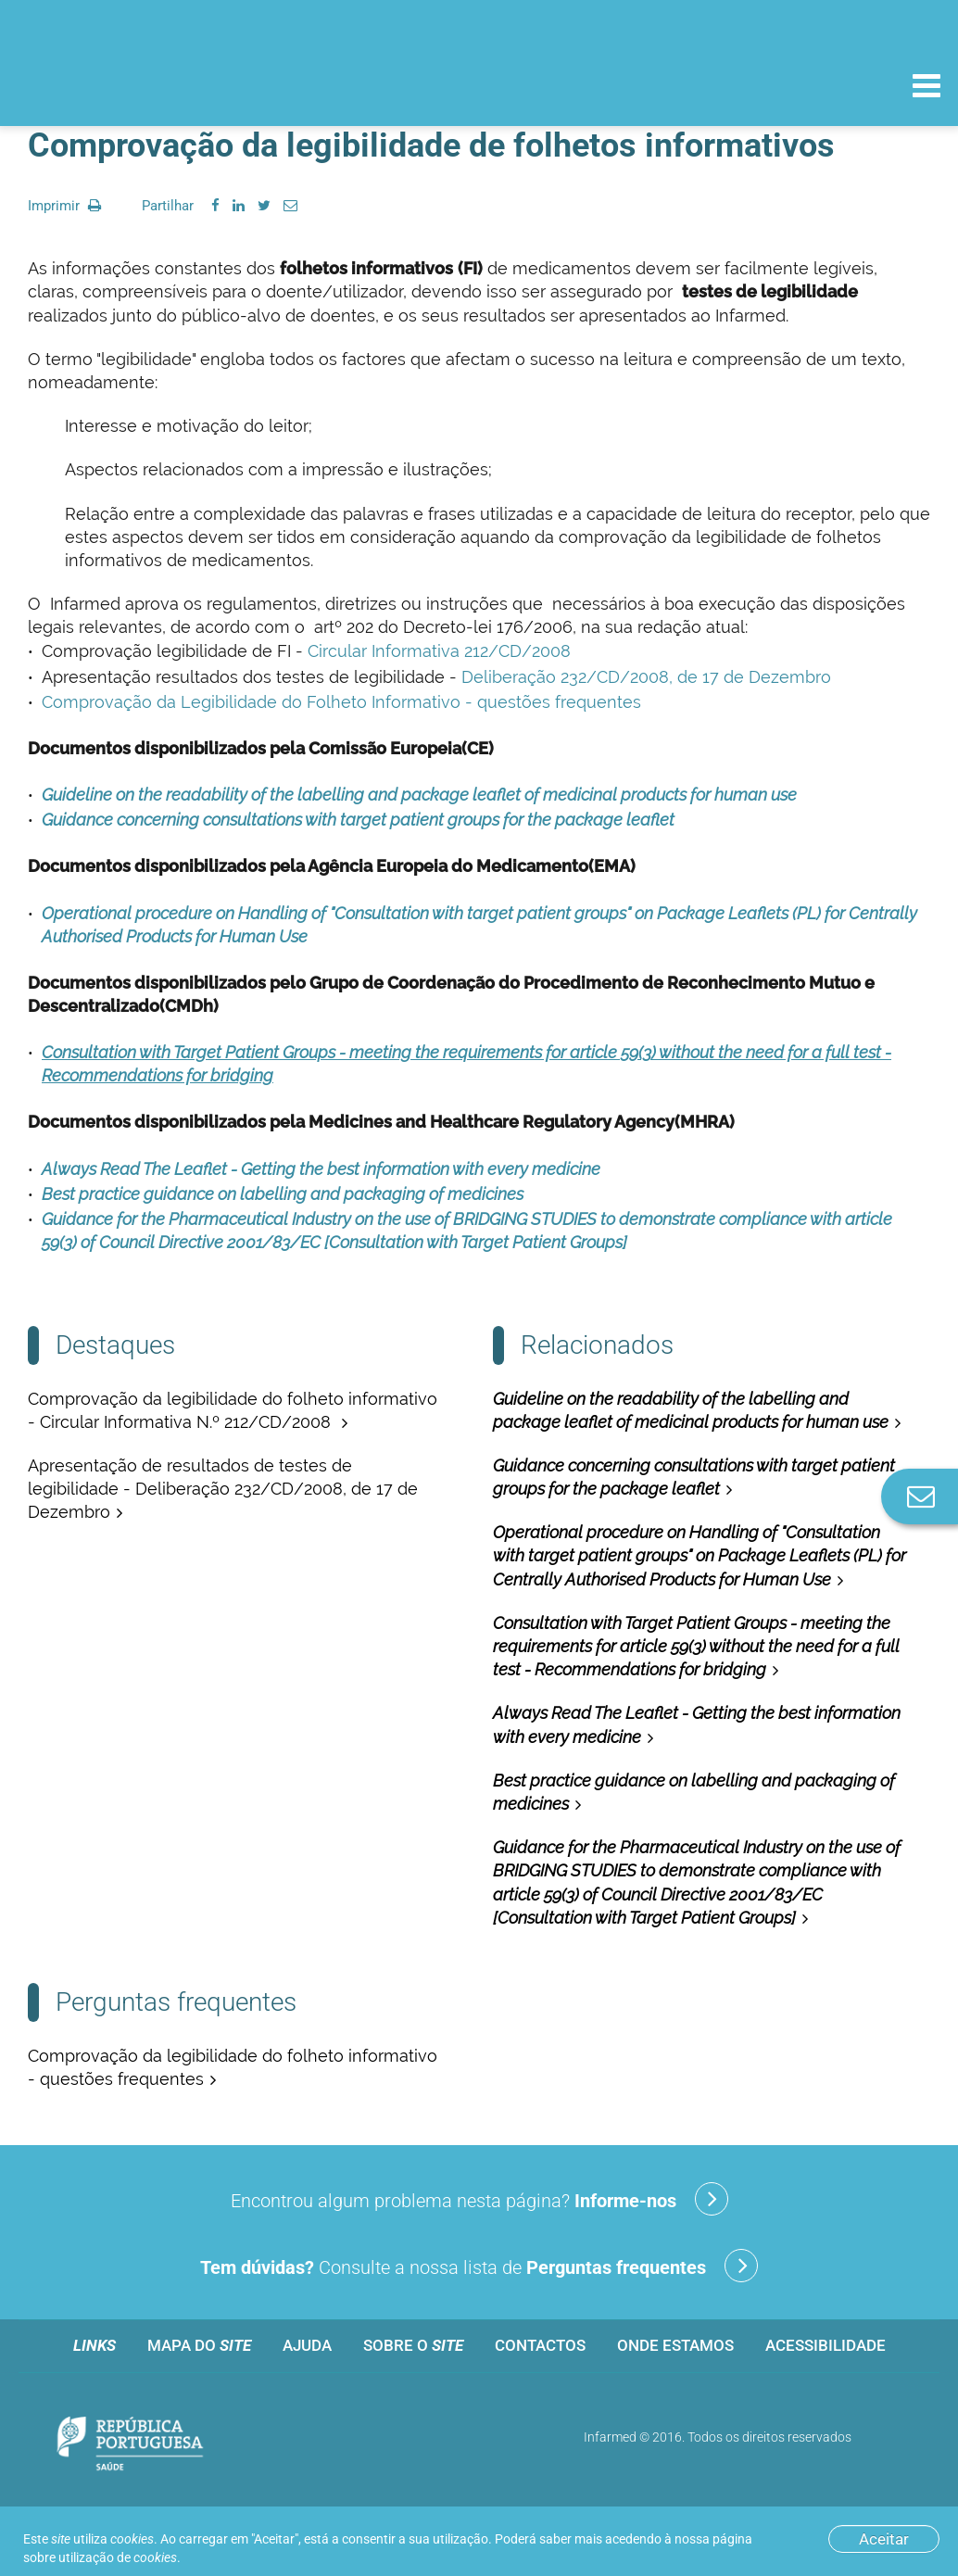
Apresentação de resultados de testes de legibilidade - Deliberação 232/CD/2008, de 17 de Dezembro (223, 1489)
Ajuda (307, 2345)
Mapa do (199, 2345)
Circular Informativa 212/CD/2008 (439, 651)
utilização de (117, 2557)
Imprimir (64, 205)
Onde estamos (675, 2345)
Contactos (540, 2345)
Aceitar (884, 2539)
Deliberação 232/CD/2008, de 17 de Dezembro (646, 677)
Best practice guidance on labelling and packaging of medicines (282, 1194)
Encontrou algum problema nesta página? (479, 2199)
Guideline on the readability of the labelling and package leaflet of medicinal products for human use (419, 794)
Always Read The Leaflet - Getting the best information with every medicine (321, 1169)
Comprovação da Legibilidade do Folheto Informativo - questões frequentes (341, 702)
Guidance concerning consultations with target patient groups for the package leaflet (358, 819)
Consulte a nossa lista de (479, 2265)
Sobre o (413, 2345)
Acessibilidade (825, 2345)
